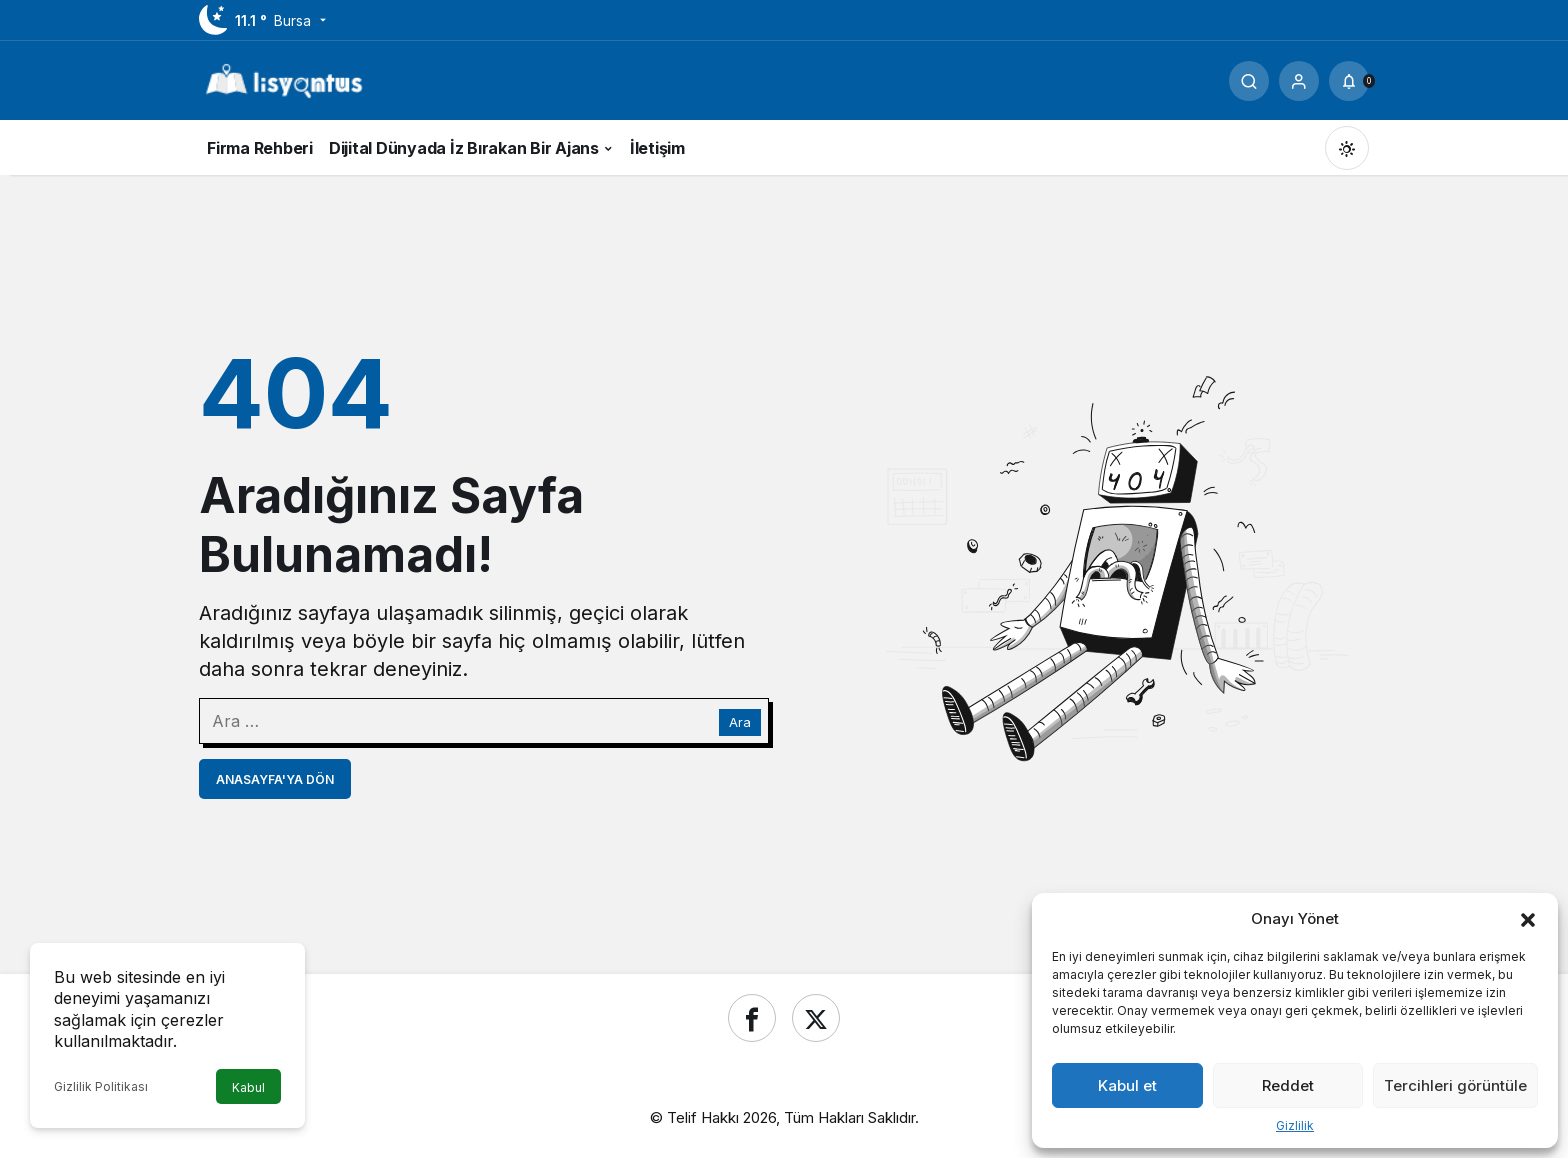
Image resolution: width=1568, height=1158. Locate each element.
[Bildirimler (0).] (1349, 81)
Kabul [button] (248, 1087)
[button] (1528, 918)
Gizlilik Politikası (101, 1086)
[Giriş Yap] (1299, 81)
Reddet (1288, 1085)
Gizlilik (1295, 1125)
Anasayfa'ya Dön (275, 779)
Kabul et (1127, 1085)
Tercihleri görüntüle (1455, 1085)
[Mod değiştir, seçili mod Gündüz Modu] (1347, 148)
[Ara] (1249, 81)
